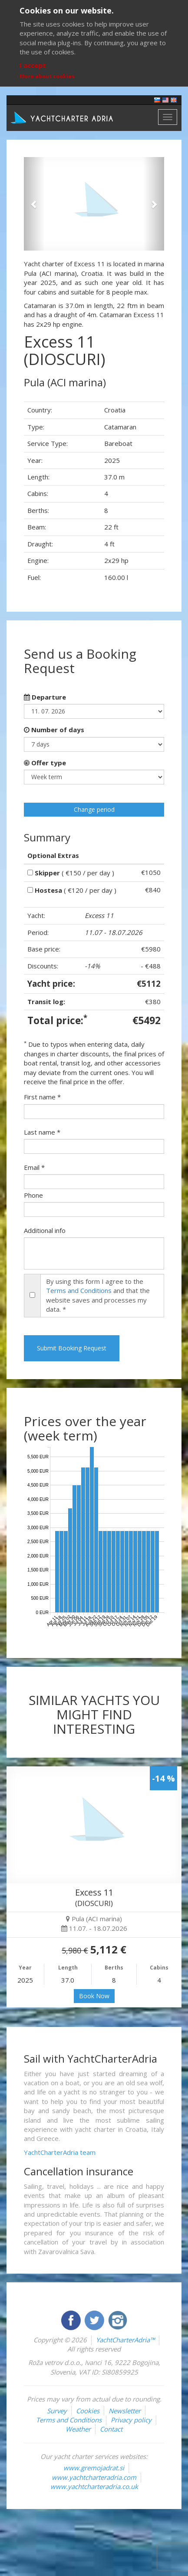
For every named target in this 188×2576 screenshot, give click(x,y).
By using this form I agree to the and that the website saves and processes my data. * (98, 1295)
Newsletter (125, 2410)
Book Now (94, 1996)
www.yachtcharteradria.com (94, 2477)
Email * (34, 1167)
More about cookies (47, 76)
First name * (42, 1096)
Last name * (42, 1132)
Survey (57, 2410)
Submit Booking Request (71, 1348)
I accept (33, 65)
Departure (45, 697)
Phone (33, 1195)
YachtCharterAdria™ (125, 2339)
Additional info (45, 1230)
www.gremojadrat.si (93, 2467)
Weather (78, 2429)
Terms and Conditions (79, 1290)
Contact (111, 2429)
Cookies (87, 2410)
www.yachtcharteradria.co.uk (94, 2486)
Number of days (54, 729)
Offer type (45, 762)
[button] (34, 204)
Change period (94, 809)
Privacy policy (131, 2419)
